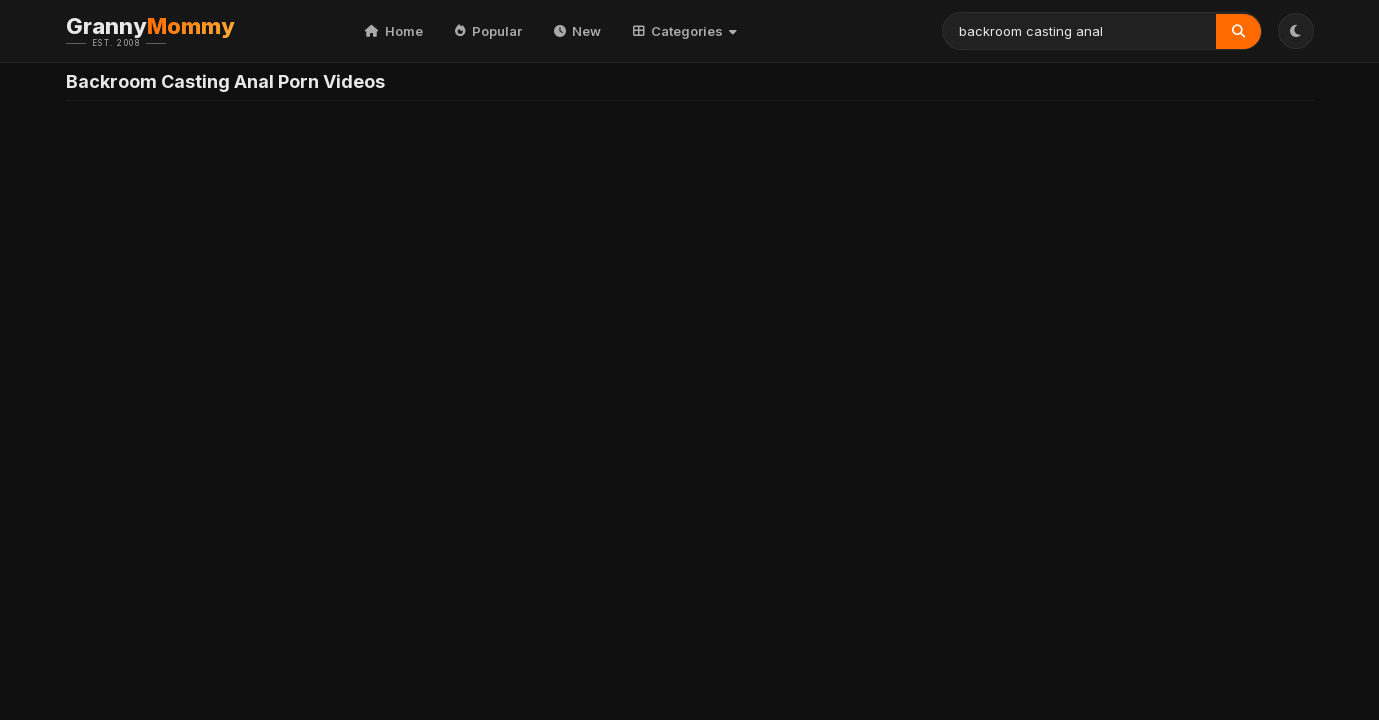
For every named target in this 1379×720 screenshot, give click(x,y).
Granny (181, 31)
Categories (685, 31)
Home (394, 31)
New (577, 31)
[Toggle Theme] (1296, 31)
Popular (488, 31)
